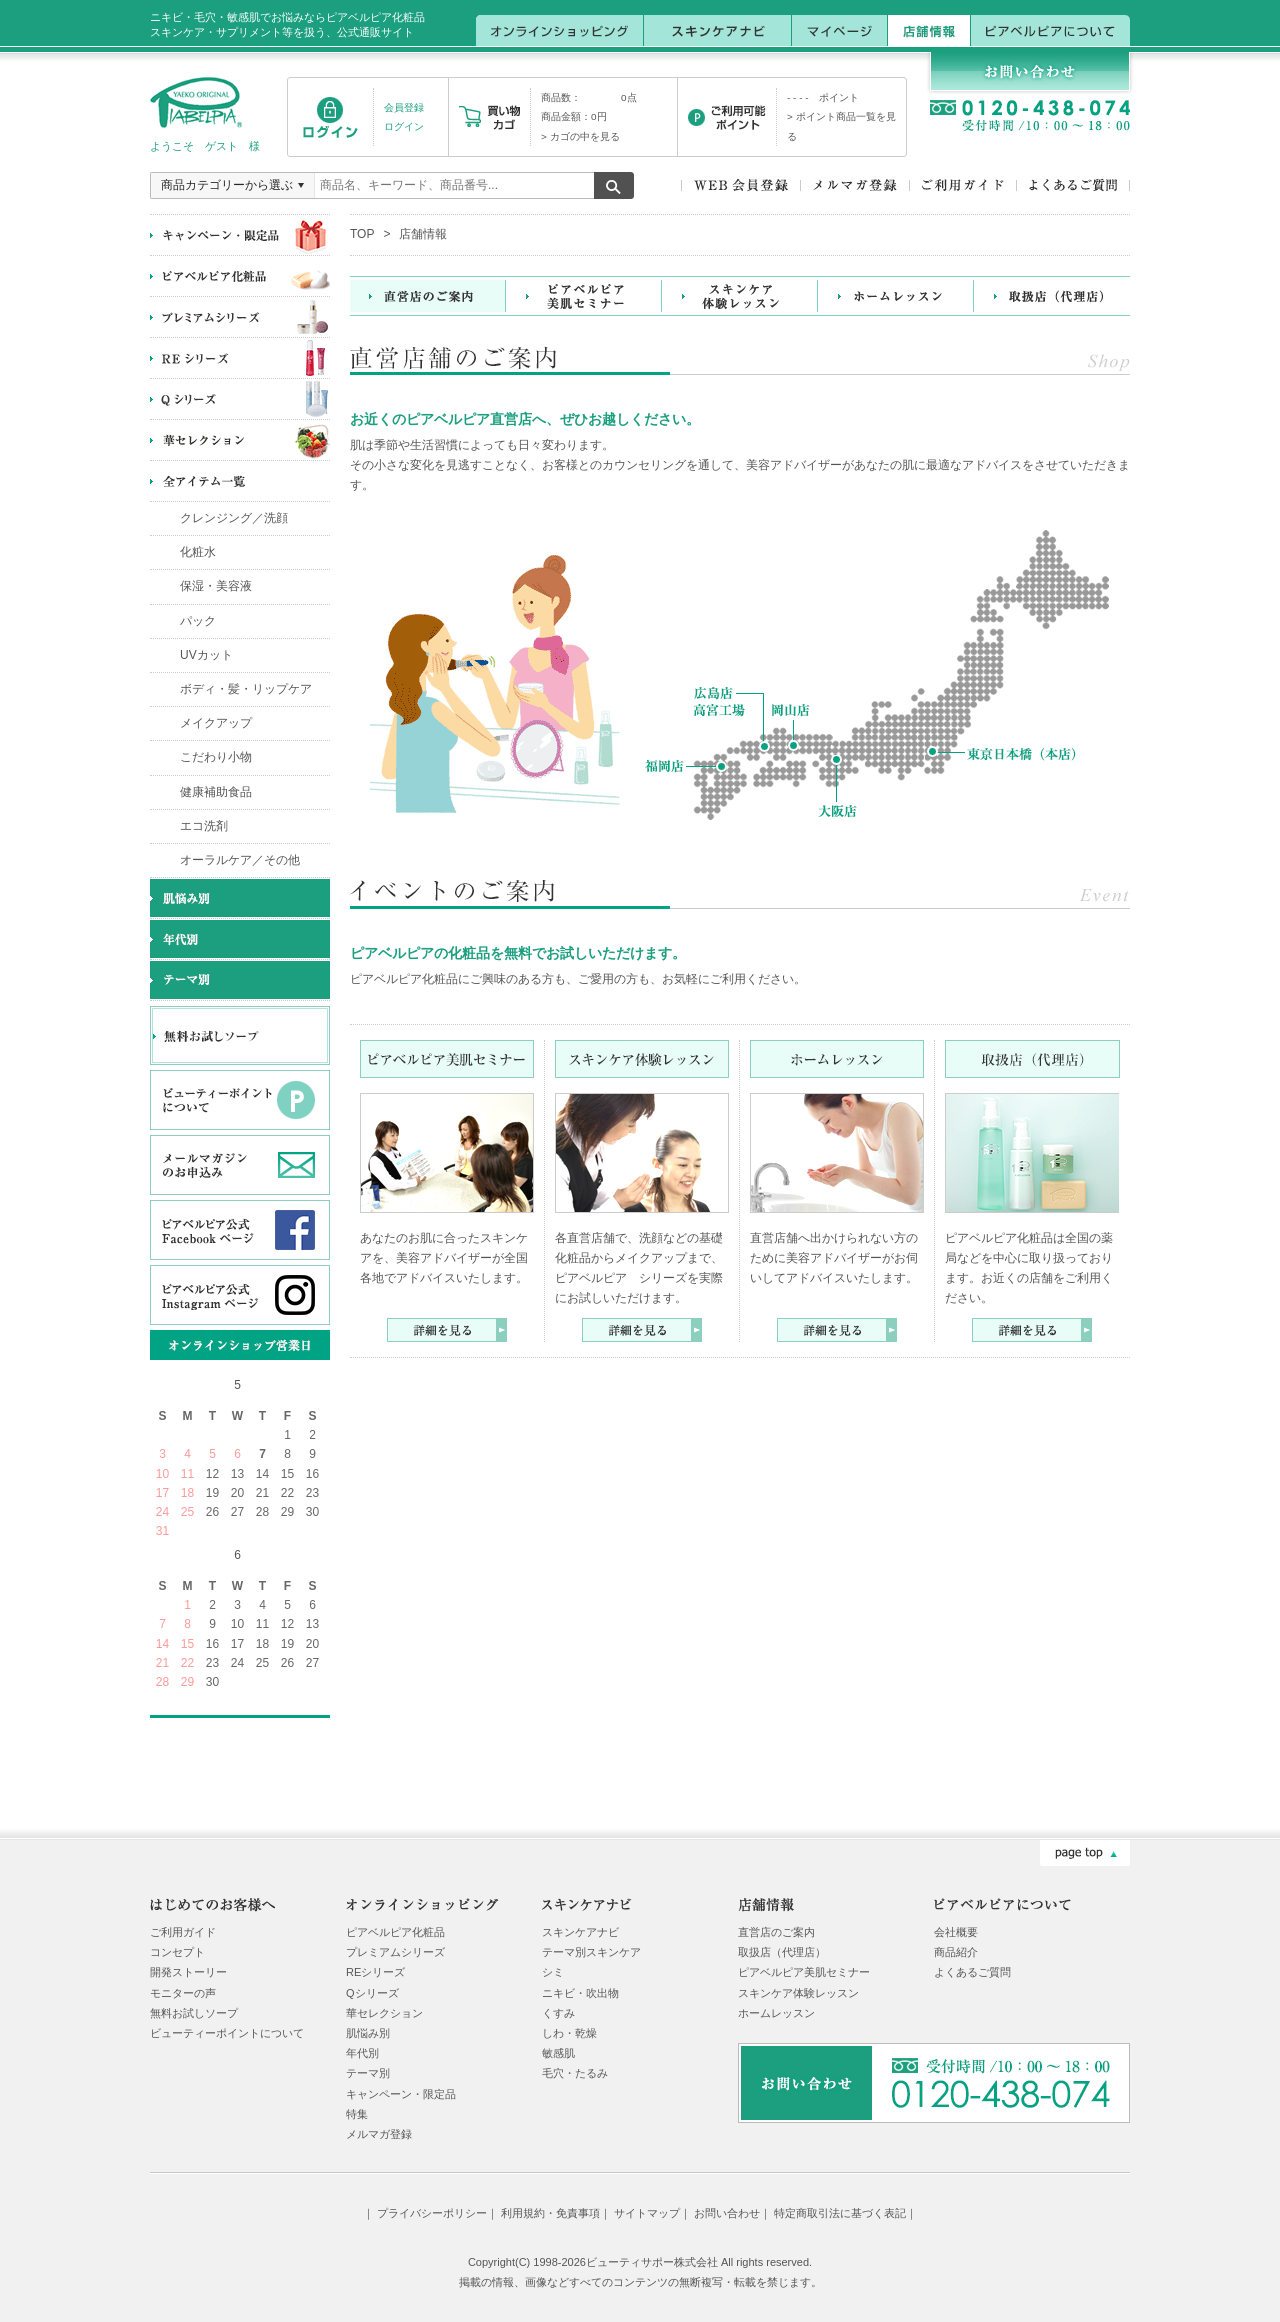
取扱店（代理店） (782, 1952)
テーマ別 (368, 2073)
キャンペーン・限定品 (401, 2094)
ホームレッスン (776, 2013)
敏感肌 (558, 2053)
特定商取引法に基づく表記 (840, 2213)
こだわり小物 (216, 757)
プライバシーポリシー (432, 2213)
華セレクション (384, 2013)
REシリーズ (375, 1972)
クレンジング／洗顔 (234, 518)
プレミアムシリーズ (395, 1952)
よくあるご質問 (972, 1972)
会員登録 (404, 107)
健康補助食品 (216, 792)
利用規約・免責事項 (550, 2213)
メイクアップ (216, 723)
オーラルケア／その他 (240, 860)
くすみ (558, 2013)
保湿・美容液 (216, 586)
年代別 (362, 2053)
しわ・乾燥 (569, 2033)
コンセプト (177, 1952)
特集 (357, 2114)
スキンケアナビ (580, 1932)
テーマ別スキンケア (591, 1952)
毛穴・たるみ (575, 2073)
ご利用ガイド (183, 1932)
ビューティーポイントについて (227, 2033)
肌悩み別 (368, 2033)
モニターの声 (183, 1993)
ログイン (404, 126)
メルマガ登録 (379, 2134)
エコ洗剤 (204, 826)
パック (198, 621)
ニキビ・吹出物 (580, 1993)
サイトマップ (647, 2213)
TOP (362, 234)
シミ (553, 1972)
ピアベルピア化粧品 (395, 1932)
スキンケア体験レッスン (798, 1993)
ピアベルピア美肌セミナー (804, 1972)
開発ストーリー (188, 1972)
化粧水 (198, 552)
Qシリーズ (372, 1993)
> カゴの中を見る (580, 136)
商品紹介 (956, 1952)
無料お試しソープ (194, 2013)
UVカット (206, 655)
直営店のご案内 (776, 1932)
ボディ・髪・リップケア (246, 689)
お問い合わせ (727, 2213)
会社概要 (956, 1932)
